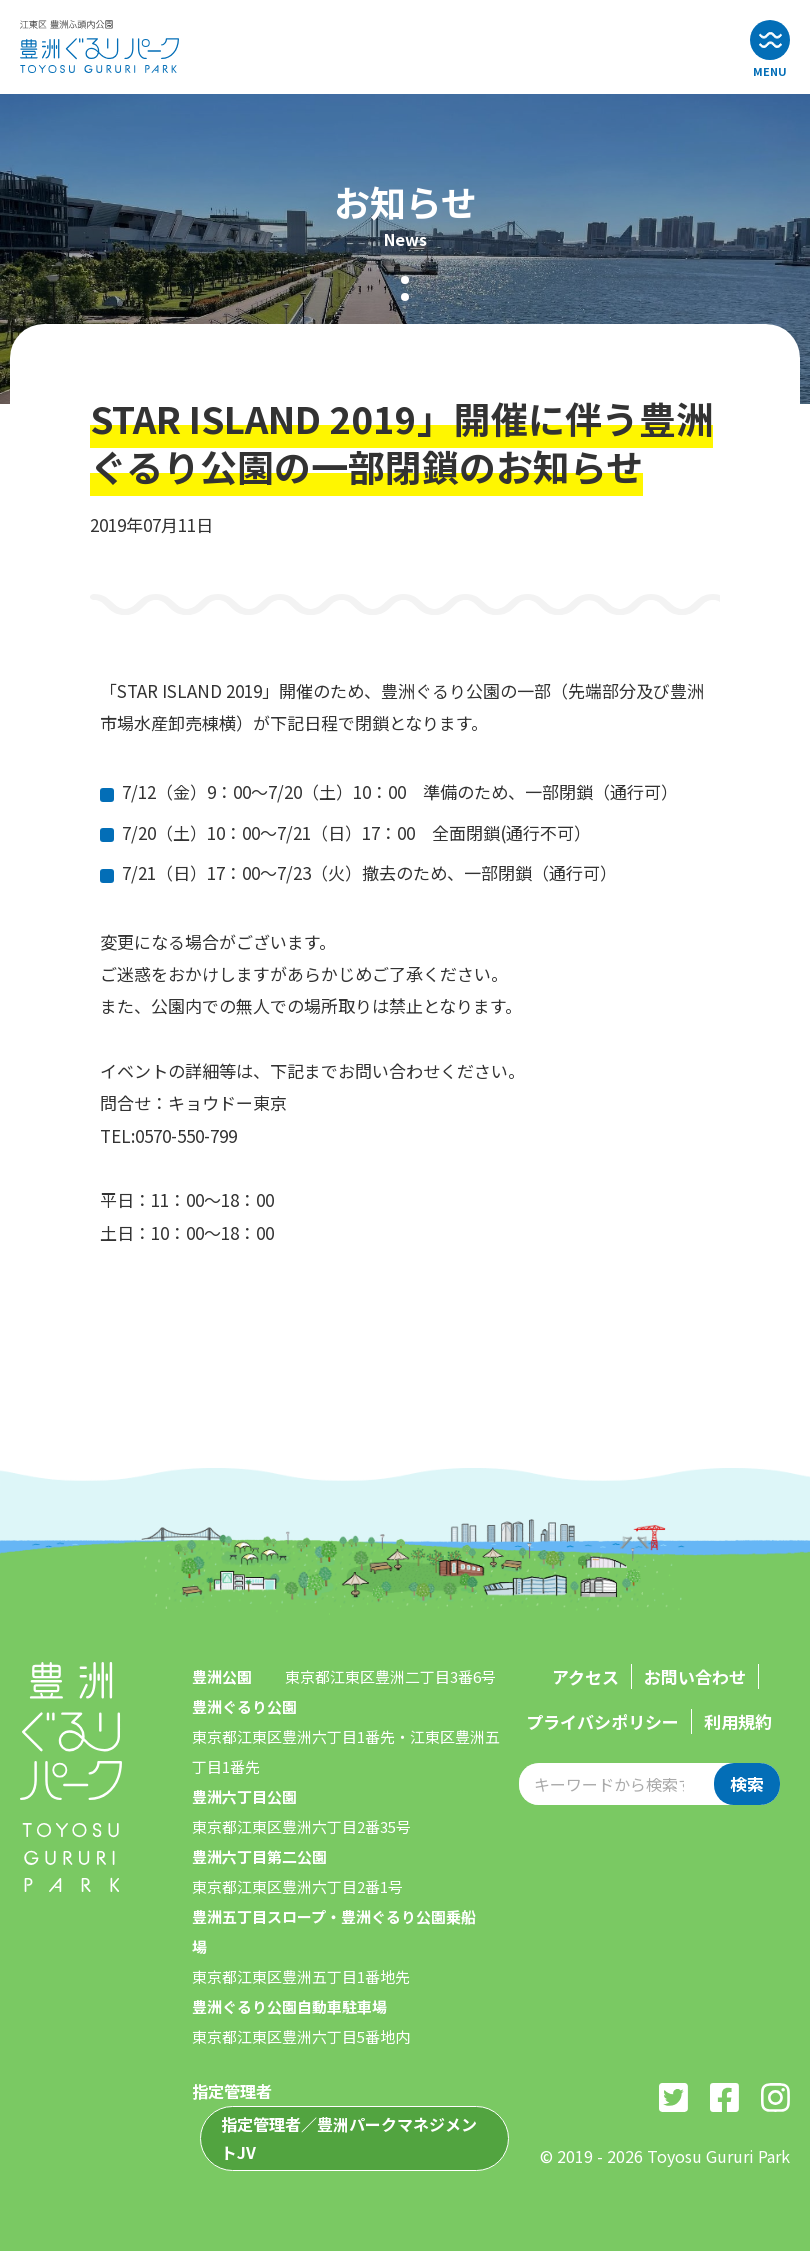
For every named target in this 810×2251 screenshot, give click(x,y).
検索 (747, 1783)
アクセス (585, 1676)
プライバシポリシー (602, 1721)
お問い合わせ (695, 1676)
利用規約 (738, 1721)
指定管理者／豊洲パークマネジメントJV (349, 2138)
